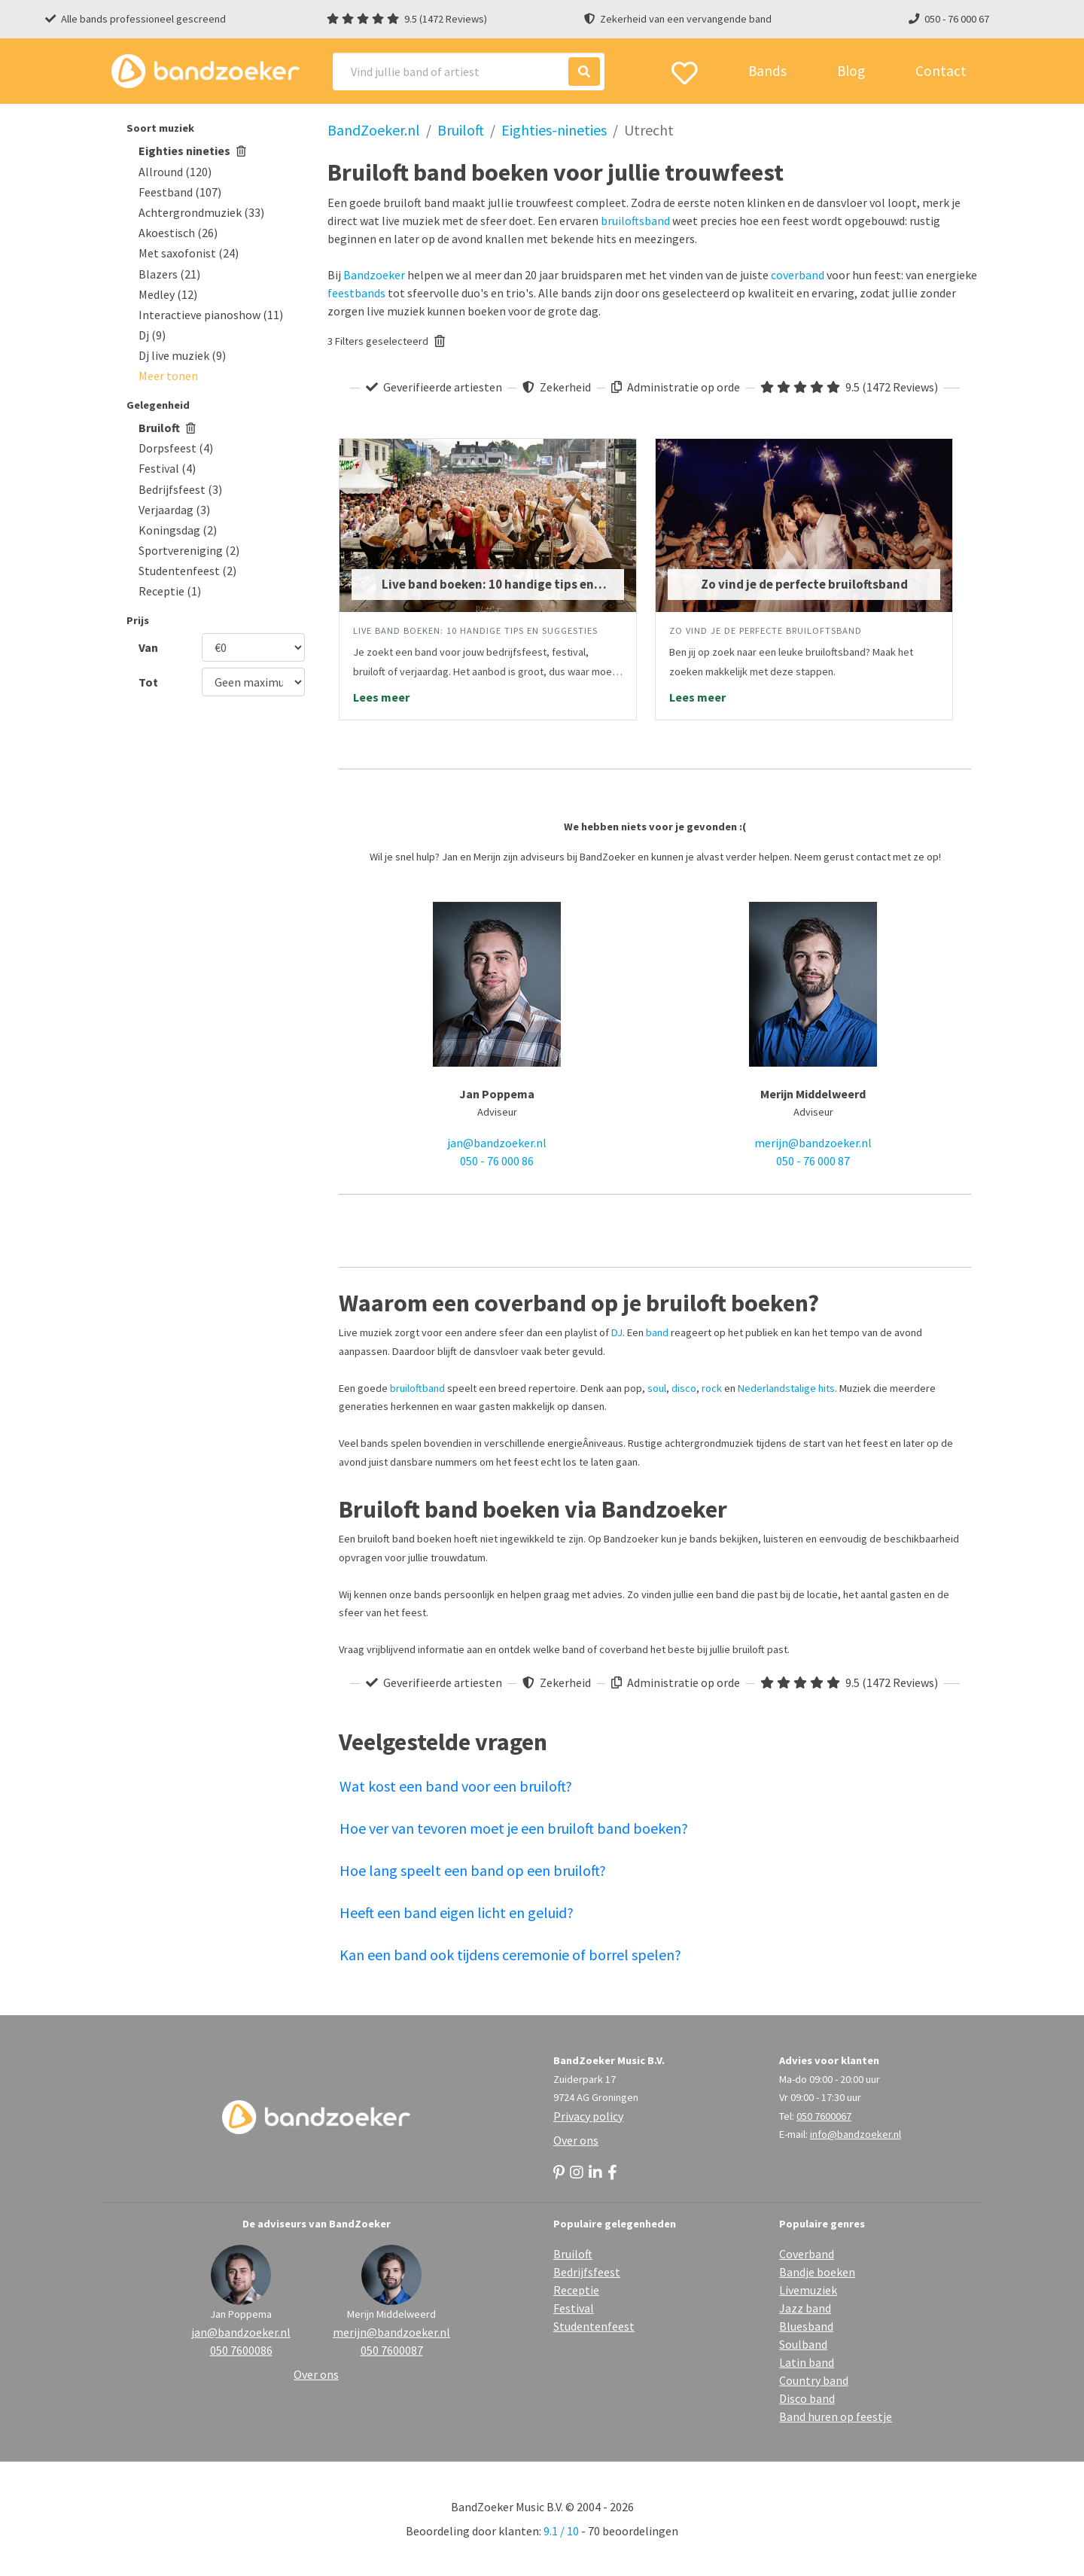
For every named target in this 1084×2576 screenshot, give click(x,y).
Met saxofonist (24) (189, 252)
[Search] (468, 71)
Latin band (806, 2362)
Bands (767, 71)
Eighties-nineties (554, 129)
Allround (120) (175, 171)
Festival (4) (167, 468)
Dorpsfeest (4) (176, 447)
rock (712, 1388)
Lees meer (381, 697)
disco (683, 1388)
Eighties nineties (192, 150)
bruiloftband (417, 1388)
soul (656, 1388)
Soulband (803, 2344)
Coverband (806, 2253)
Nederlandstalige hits (786, 1388)
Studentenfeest (594, 2326)
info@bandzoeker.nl (855, 2134)
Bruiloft (167, 427)
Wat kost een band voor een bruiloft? (456, 1786)
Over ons (575, 2140)
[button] (168, 375)
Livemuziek (808, 2289)
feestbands (356, 292)
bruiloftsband (635, 220)
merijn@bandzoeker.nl (813, 1142)
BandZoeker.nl (373, 129)
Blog (851, 71)
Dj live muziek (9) (182, 355)
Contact (941, 71)
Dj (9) (152, 335)
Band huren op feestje (835, 2416)
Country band (813, 2380)
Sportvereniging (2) (189, 550)
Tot (148, 682)
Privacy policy (588, 2116)
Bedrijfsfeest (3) (180, 489)
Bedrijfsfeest (586, 2271)
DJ (617, 1332)
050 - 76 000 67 (956, 19)
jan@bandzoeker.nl (497, 1142)
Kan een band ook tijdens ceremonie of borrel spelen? (510, 1954)
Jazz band (805, 2308)
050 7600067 (823, 2116)
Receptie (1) (170, 590)
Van (148, 647)
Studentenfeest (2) (187, 570)
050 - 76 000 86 (497, 1160)
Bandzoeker (374, 274)
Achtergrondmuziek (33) (201, 212)
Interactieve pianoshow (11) (211, 314)
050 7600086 (241, 2350)
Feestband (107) (180, 191)
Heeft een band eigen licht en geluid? (457, 1912)
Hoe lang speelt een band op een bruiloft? (473, 1870)
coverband (797, 274)
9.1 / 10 (561, 2530)
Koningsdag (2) (178, 529)
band (657, 1332)
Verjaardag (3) (174, 509)
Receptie (576, 2289)
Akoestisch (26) (178, 232)
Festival (573, 2308)
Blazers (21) (169, 274)
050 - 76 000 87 (813, 1160)
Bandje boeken (817, 2271)
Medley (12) (168, 294)
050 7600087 (392, 2350)
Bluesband (806, 2326)
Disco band (807, 2398)
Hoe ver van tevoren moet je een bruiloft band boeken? (514, 1828)
